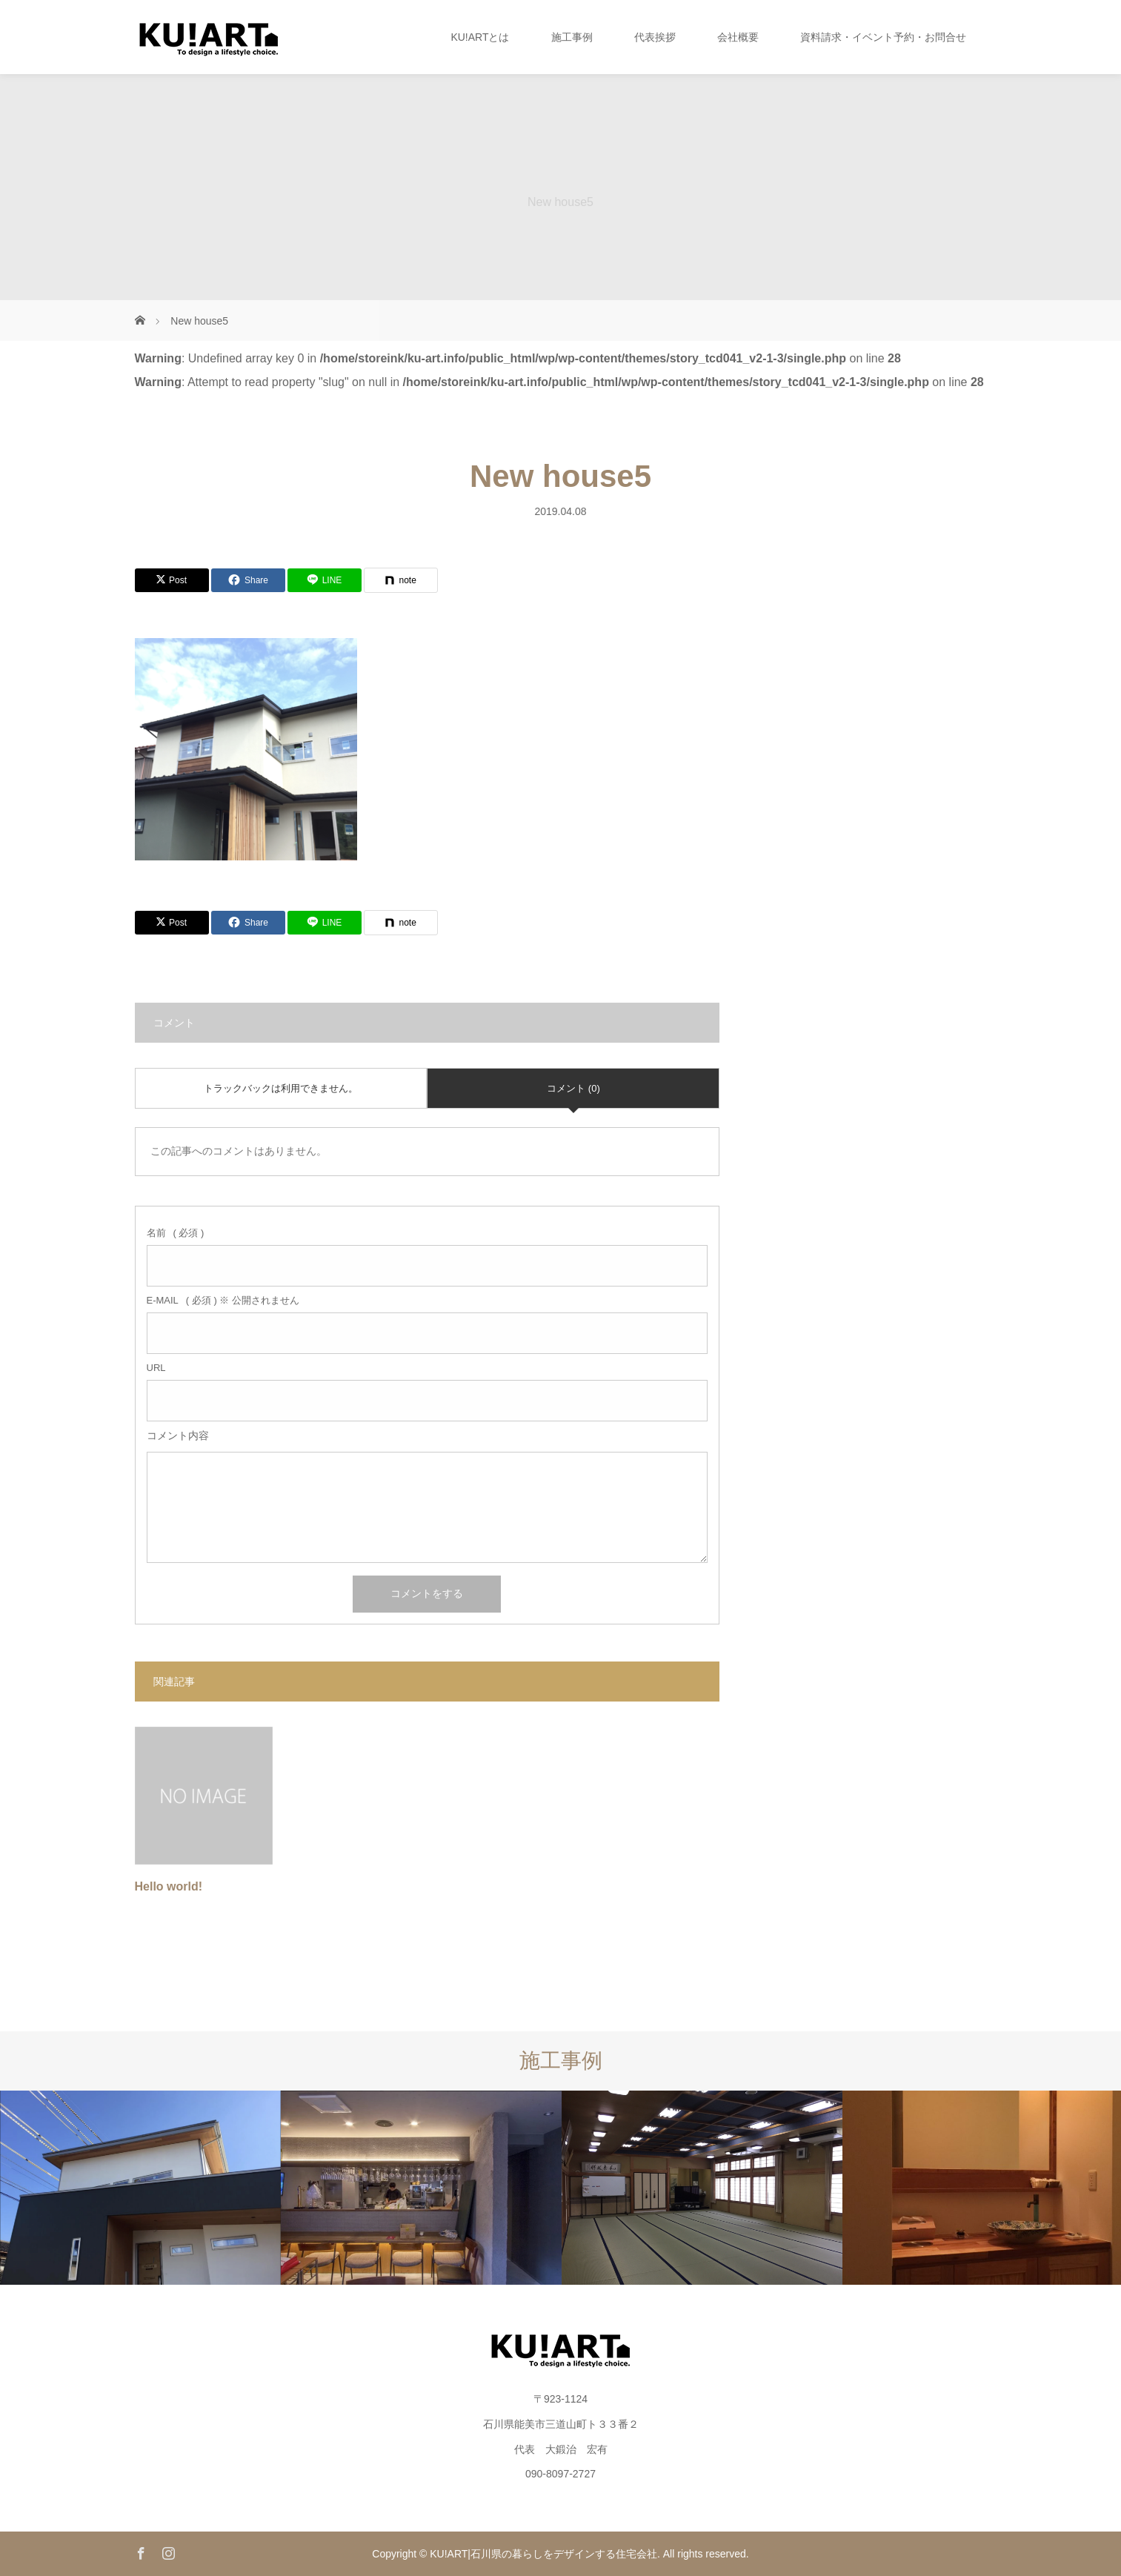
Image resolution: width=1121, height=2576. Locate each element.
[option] (140, 2188)
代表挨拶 (655, 37)
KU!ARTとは (479, 37)
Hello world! (169, 1886)
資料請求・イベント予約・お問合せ (883, 37)
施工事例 (572, 37)
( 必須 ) (175, 1233)
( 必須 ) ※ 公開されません (223, 1300)
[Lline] (324, 580)
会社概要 (738, 37)
